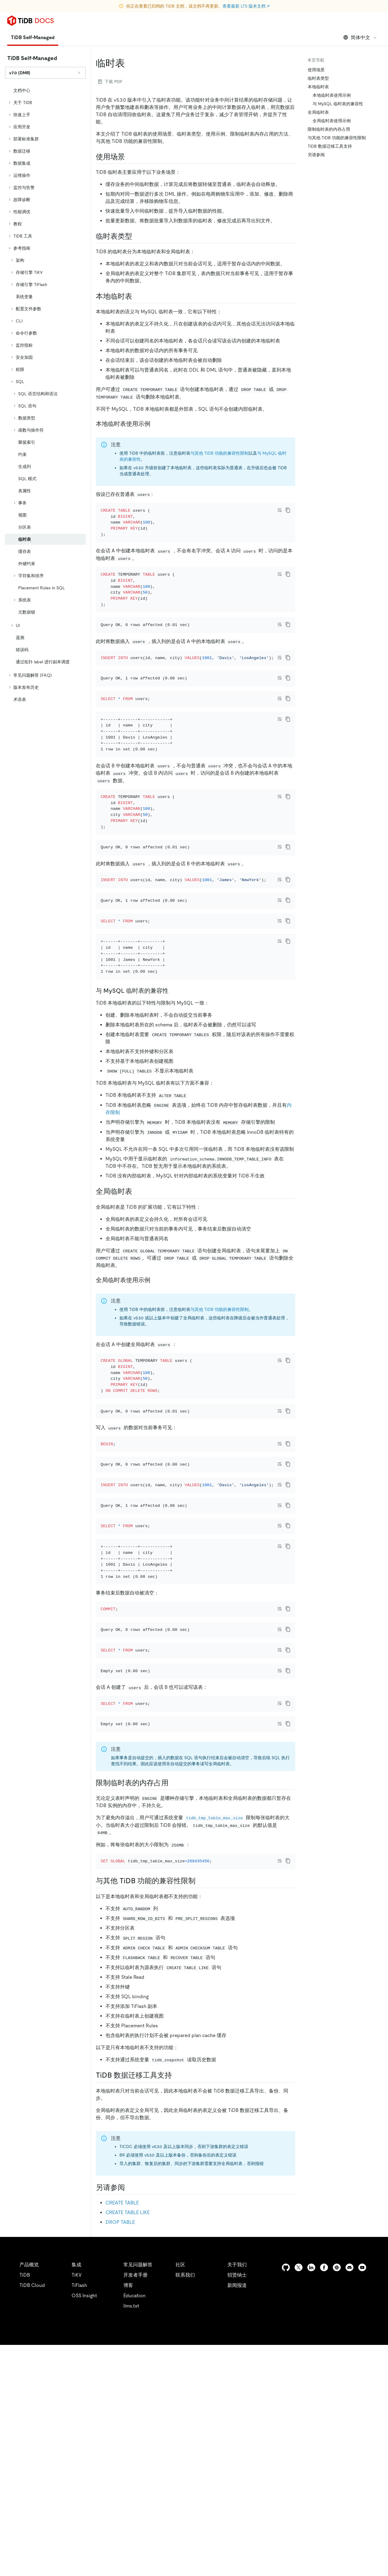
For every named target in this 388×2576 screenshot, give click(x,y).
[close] (376, 2541)
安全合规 (151, 2563)
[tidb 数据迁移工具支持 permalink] (176, 2306)
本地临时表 (318, 86)
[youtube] (362, 2498)
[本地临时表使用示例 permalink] (155, 424)
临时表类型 (318, 78)
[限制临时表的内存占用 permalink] (173, 2005)
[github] (285, 2498)
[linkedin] (311, 2498)
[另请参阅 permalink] (129, 2418)
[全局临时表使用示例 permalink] (155, 1387)
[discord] (349, 2498)
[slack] (336, 2498)
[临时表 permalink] (129, 63)
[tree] (45, 395)
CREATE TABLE (122, 2434)
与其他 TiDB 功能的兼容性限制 (219, 453)
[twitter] (298, 2498)
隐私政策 (124, 2563)
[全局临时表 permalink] (137, 1298)
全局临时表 (318, 112)
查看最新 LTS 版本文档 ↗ (245, 6)
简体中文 (360, 37)
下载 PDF (110, 81)
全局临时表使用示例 (332, 120)
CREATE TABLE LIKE (127, 2443)
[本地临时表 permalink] (137, 296)
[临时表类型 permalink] (137, 236)
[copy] (288, 510)
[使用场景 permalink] (129, 156)
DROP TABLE (120, 2453)
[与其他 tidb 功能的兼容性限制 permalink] (200, 2112)
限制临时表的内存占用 (329, 129)
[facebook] (324, 2498)
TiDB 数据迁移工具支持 (330, 146)
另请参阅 (316, 154)
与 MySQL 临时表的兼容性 (338, 103)
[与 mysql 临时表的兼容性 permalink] (173, 1098)
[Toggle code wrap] (279, 510)
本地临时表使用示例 (332, 95)
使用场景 (316, 69)
